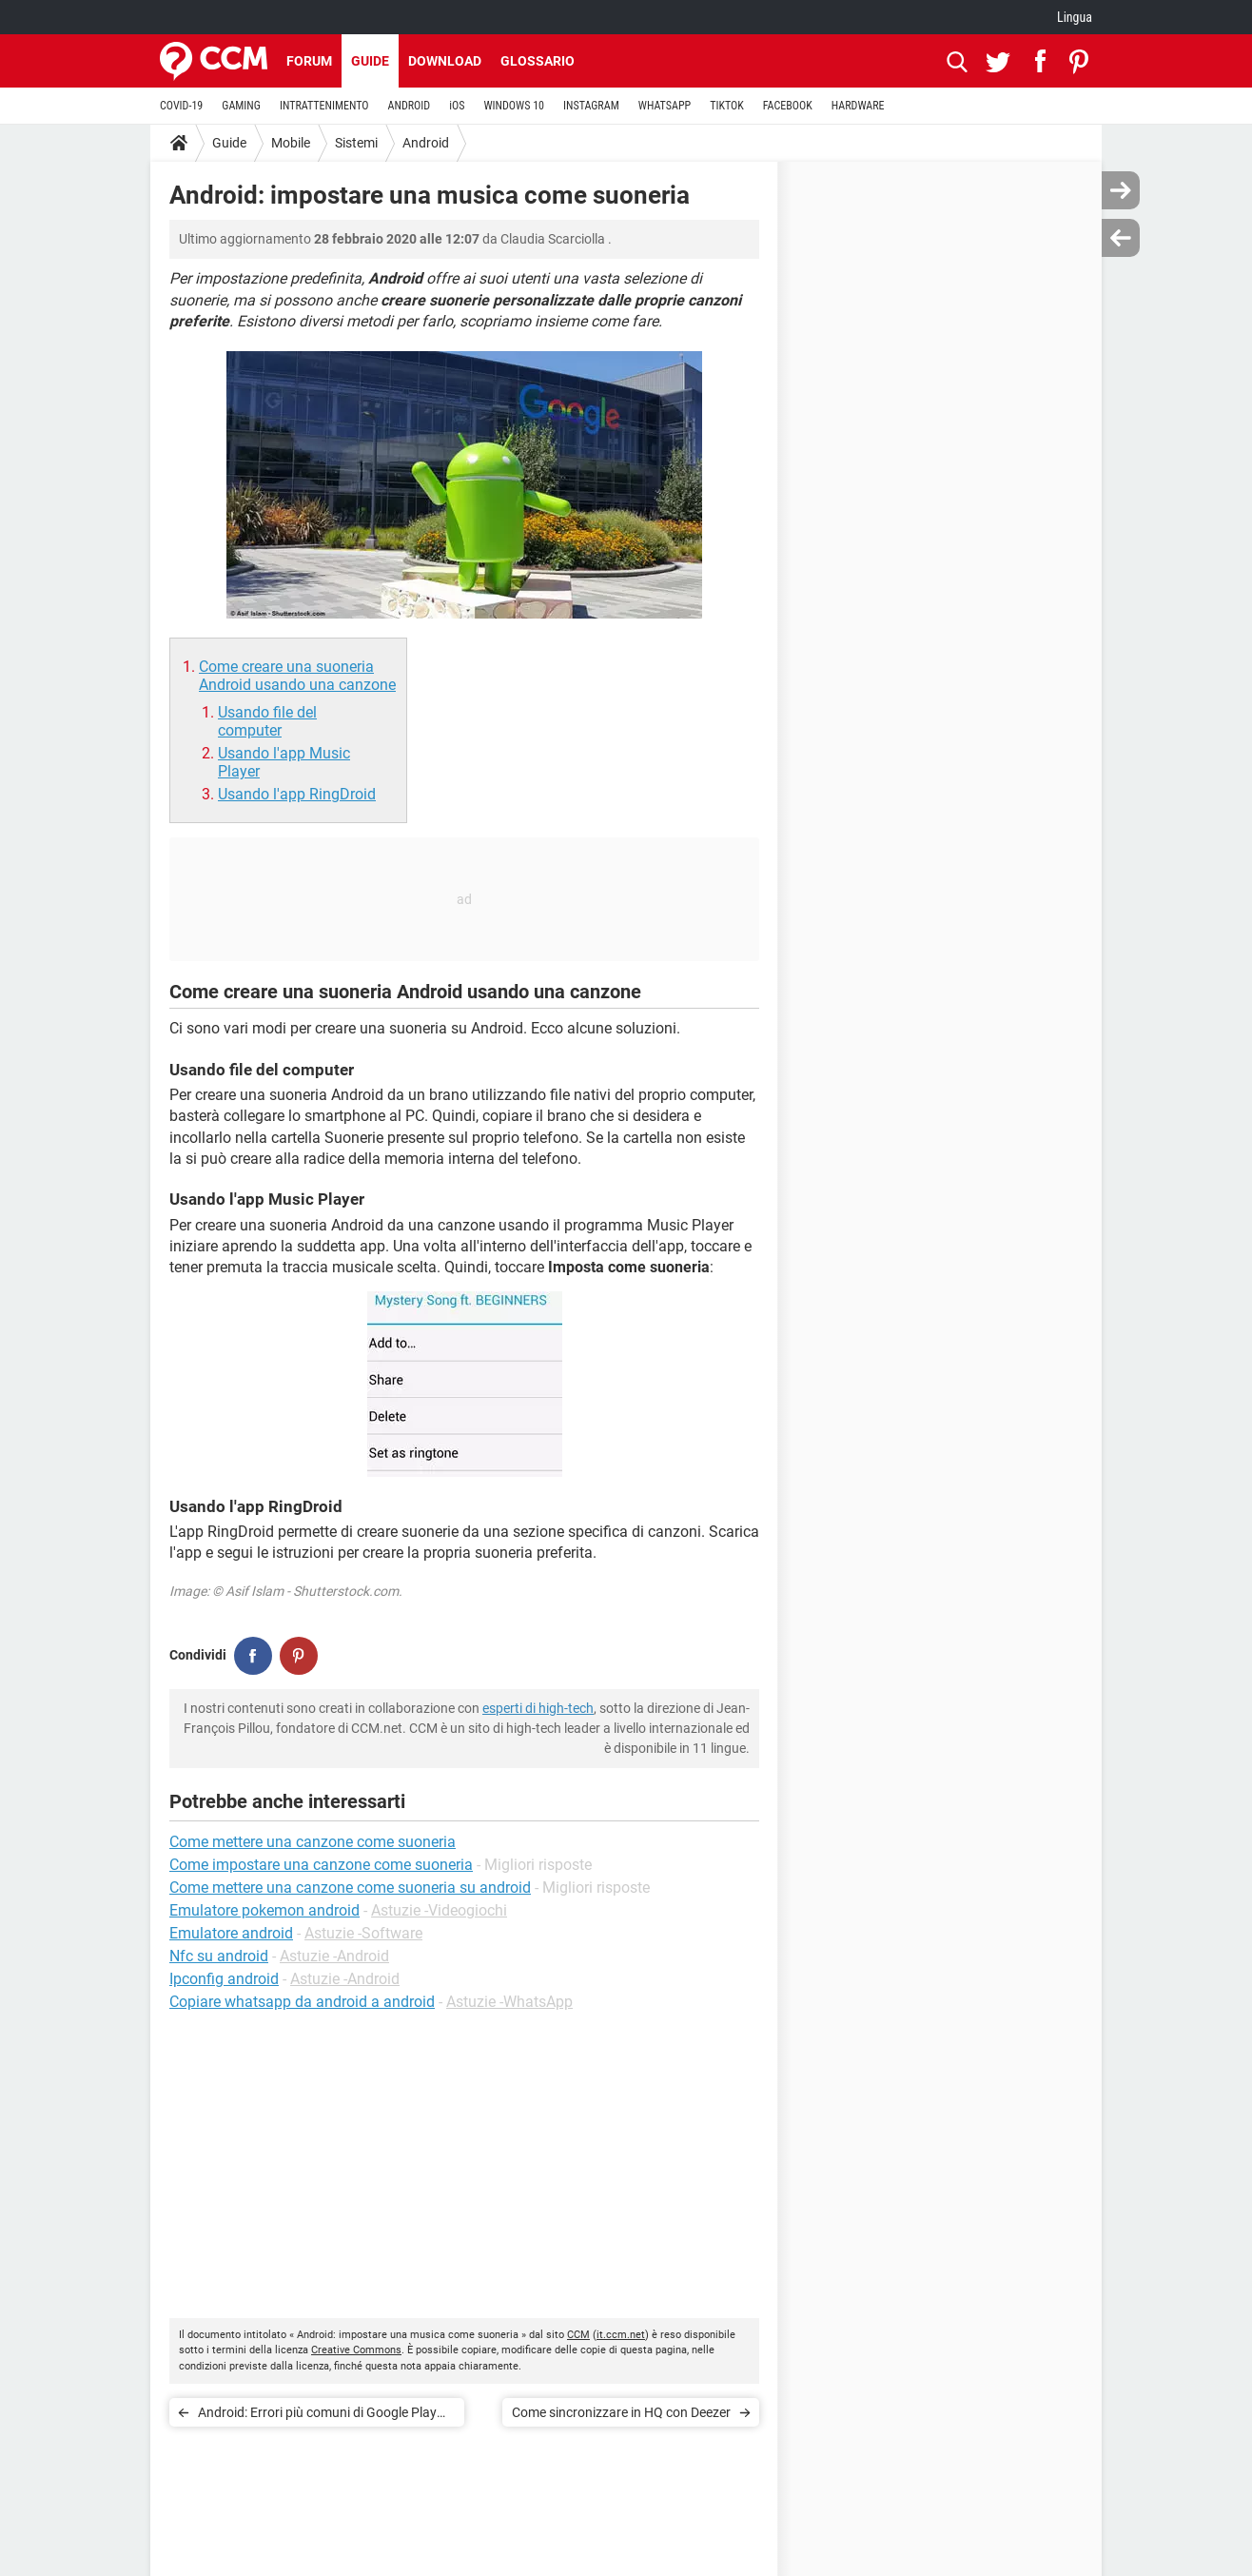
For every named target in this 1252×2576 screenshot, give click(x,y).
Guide (370, 61)
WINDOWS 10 (513, 105)
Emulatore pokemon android (264, 1910)
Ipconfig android (224, 1979)
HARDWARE (858, 105)
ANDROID (409, 105)
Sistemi (356, 142)
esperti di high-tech (538, 1708)
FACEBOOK (787, 105)
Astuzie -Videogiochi (439, 1910)
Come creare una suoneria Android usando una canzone (297, 676)
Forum (309, 61)
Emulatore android (231, 1933)
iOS (456, 105)
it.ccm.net (621, 2335)
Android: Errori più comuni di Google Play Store (317, 2416)
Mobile (290, 142)
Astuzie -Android (334, 1956)
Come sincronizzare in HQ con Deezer (621, 2412)
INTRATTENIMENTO (324, 105)
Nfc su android (218, 1956)
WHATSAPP (664, 105)
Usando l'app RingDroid (297, 794)
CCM (578, 2335)
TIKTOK (727, 105)
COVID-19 (181, 105)
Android (425, 142)
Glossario (537, 61)
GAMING (241, 105)
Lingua (1074, 17)
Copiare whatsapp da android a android (302, 2002)
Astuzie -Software (363, 1933)
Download (444, 61)
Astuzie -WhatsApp (509, 2002)
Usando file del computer (267, 721)
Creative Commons (356, 2350)
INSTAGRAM (591, 105)
